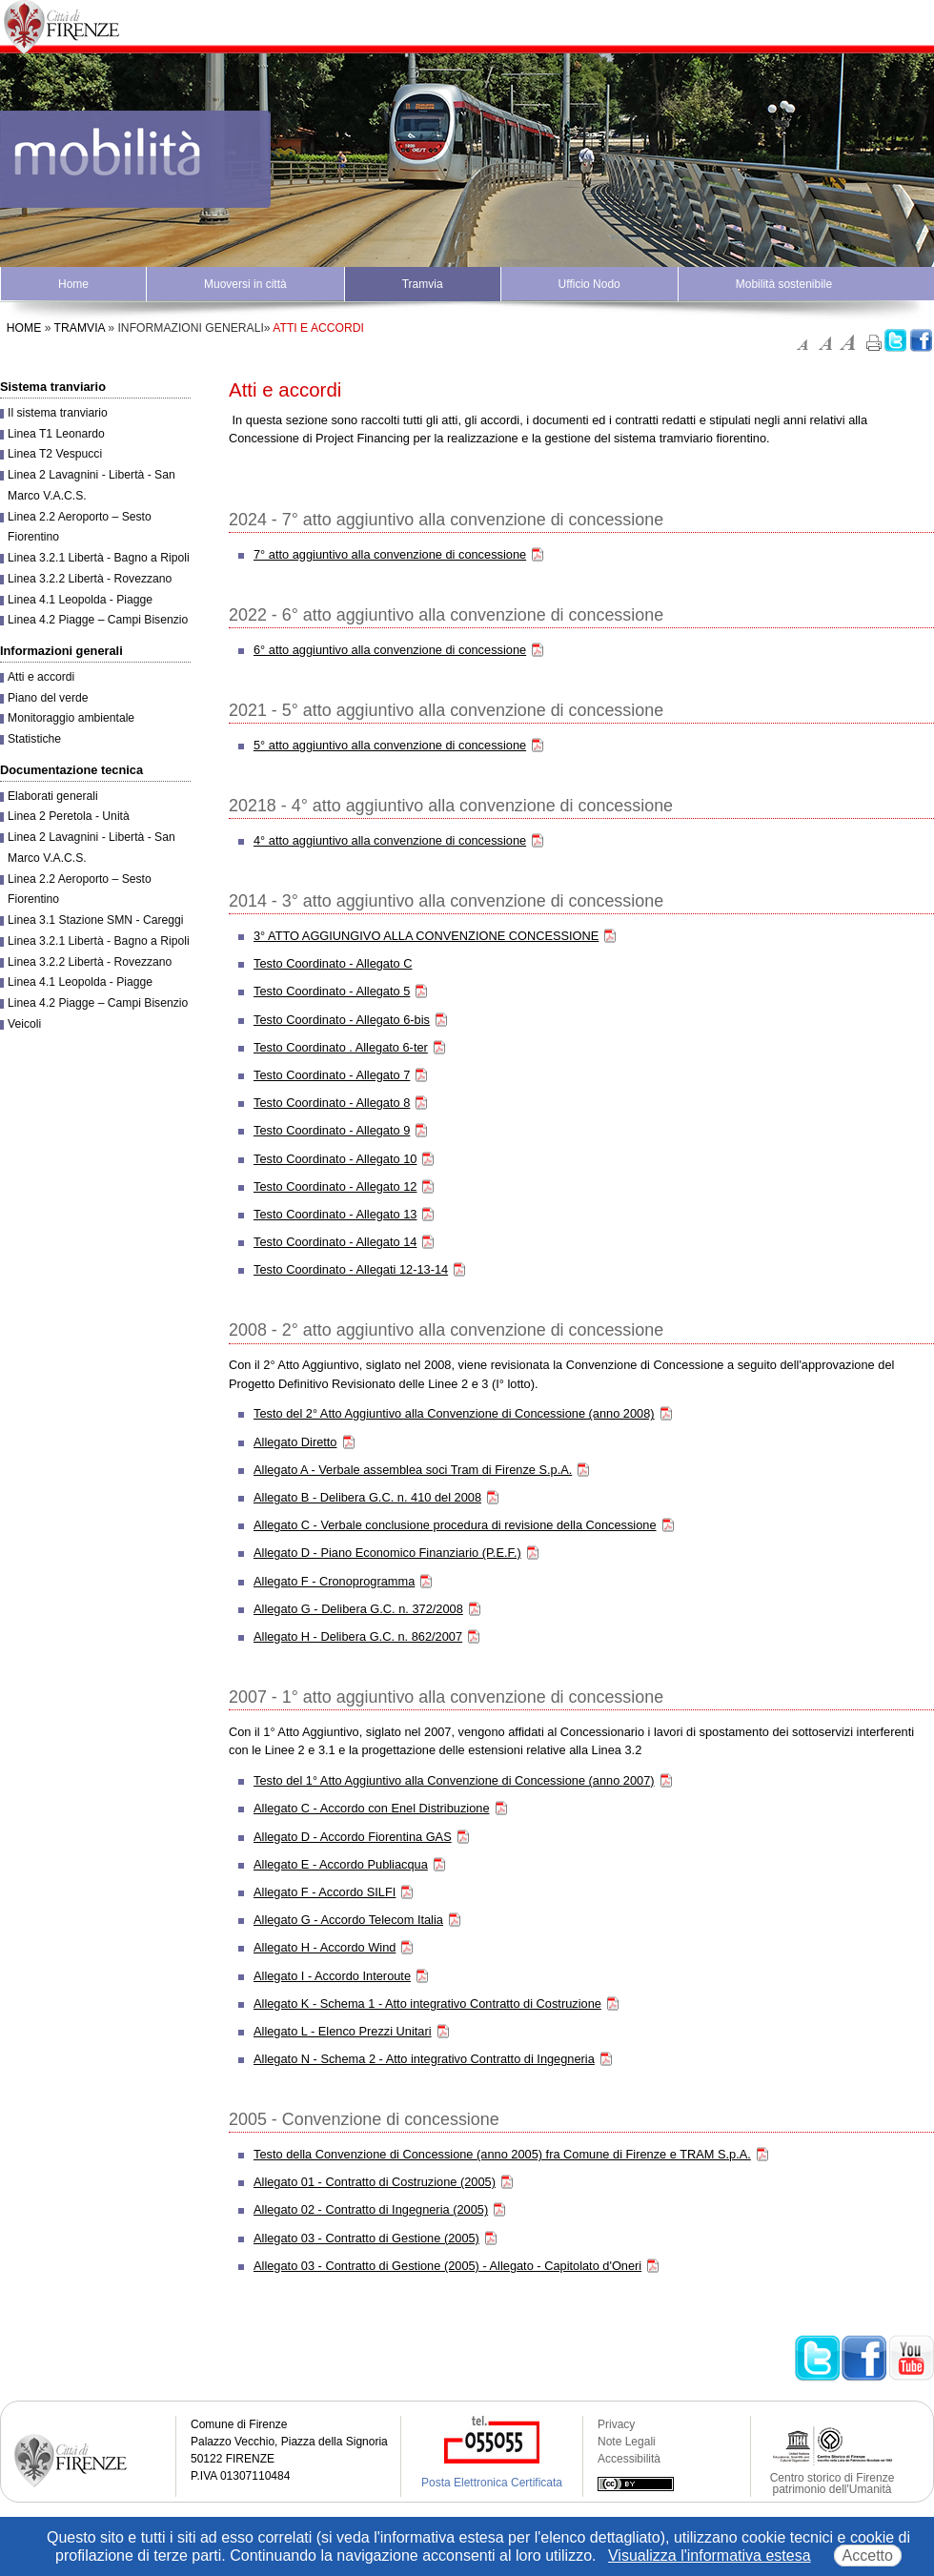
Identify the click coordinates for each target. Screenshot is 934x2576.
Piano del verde (48, 698)
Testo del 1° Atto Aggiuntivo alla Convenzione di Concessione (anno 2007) (454, 1780)
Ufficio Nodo (589, 284)
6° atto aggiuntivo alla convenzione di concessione (390, 650)
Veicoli (24, 1024)
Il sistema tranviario (58, 412)
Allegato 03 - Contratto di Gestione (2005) (366, 2238)
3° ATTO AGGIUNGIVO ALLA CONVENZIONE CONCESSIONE (426, 936)
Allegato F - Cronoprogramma (334, 1581)
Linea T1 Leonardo (56, 433)
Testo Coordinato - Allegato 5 (332, 991)
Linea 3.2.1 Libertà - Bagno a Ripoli (99, 557)
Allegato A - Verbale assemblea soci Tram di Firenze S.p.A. (413, 1469)
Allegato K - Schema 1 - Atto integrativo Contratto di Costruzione (427, 2003)
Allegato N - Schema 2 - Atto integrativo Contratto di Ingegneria (424, 2059)
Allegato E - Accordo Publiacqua (341, 1864)
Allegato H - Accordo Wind (325, 1947)
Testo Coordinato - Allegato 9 (332, 1130)
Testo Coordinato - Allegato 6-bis (342, 1019)
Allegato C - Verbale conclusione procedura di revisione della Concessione (455, 1525)
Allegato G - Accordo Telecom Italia (348, 1919)
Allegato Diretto (295, 1442)
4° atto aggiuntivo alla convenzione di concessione (390, 840)
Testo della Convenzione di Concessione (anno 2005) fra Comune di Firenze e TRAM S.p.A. (502, 2154)
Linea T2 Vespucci (55, 453)
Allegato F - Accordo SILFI (325, 1892)
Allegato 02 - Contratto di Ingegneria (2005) (371, 2209)
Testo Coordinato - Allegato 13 (335, 1214)
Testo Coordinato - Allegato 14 (335, 1242)
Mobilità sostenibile (784, 284)
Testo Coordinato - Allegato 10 (335, 1159)
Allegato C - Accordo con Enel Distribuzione (372, 1808)
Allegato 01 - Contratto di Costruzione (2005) (375, 2182)
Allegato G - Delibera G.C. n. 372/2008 (358, 1609)
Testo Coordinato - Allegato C (333, 963)
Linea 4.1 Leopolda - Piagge (80, 599)
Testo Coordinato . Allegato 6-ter (341, 1047)
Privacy (616, 2424)
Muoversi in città (245, 284)
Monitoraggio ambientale (71, 718)
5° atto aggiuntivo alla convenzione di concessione (390, 745)
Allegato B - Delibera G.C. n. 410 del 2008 (367, 1497)
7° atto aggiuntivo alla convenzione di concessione (390, 554)
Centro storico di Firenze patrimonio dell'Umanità (832, 2483)
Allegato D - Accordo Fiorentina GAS (353, 1837)
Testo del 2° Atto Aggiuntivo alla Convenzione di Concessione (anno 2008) (454, 1413)
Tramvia (422, 284)
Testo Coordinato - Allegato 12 (335, 1186)
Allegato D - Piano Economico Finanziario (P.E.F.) (387, 1552)
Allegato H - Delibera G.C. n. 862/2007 (358, 1636)
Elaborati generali (53, 796)
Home (73, 284)
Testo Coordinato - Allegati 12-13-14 (351, 1269)
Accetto (868, 2555)
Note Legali (627, 2441)
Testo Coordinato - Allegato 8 (332, 1102)
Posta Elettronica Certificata (491, 2482)
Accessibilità (629, 2458)
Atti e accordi (41, 677)
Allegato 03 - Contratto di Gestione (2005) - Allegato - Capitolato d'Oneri (447, 2266)
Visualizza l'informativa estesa (709, 2555)
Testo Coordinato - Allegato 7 (332, 1075)
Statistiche (34, 739)
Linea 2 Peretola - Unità (69, 816)
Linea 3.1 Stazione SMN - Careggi (95, 920)
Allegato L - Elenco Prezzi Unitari (343, 2031)
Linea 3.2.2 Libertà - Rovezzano (90, 578)
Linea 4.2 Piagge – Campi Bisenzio (98, 619)
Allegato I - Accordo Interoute (332, 1976)
